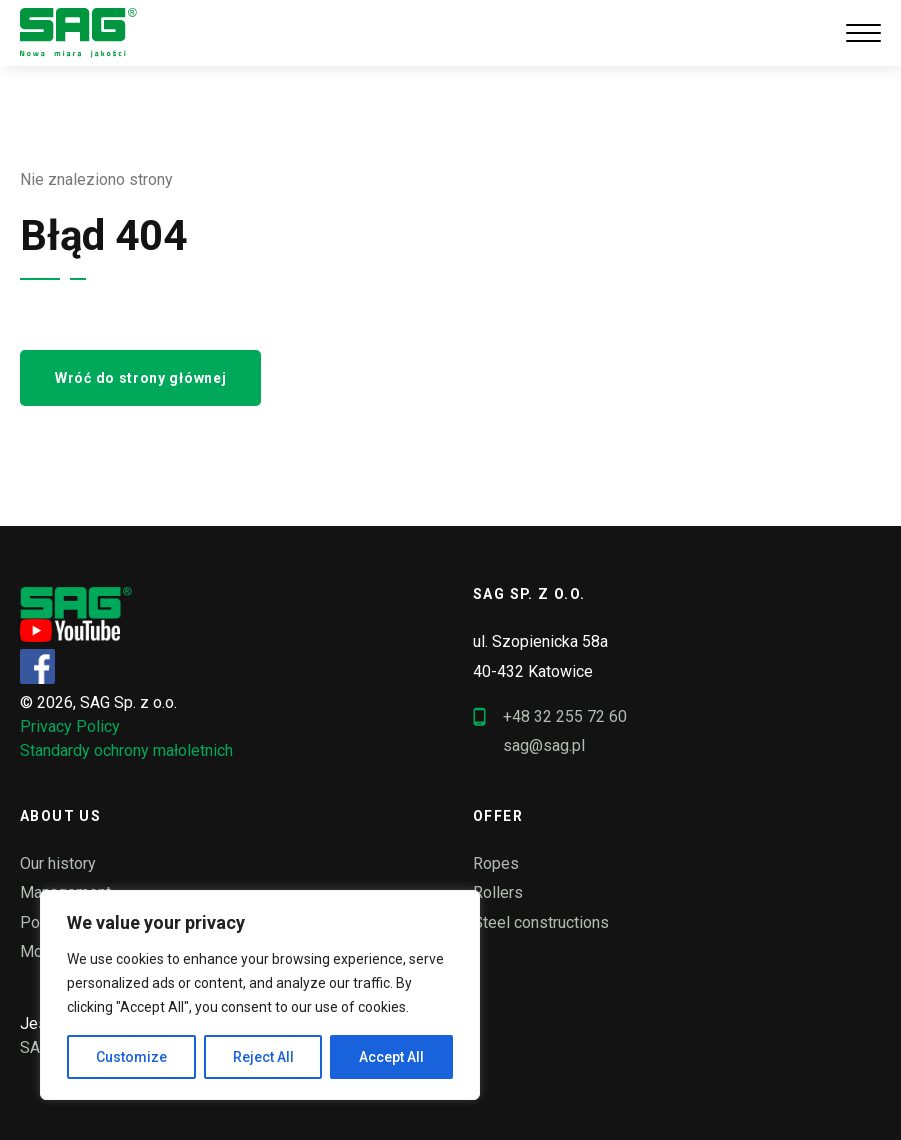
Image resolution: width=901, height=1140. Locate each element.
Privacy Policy (70, 726)
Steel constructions (541, 922)
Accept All (391, 1057)
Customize (131, 1057)
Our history (58, 863)
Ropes (496, 863)
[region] (260, 995)
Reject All (263, 1057)
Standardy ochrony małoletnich (126, 750)
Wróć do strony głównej (140, 378)
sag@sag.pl (544, 745)
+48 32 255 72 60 (550, 717)
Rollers (498, 892)
